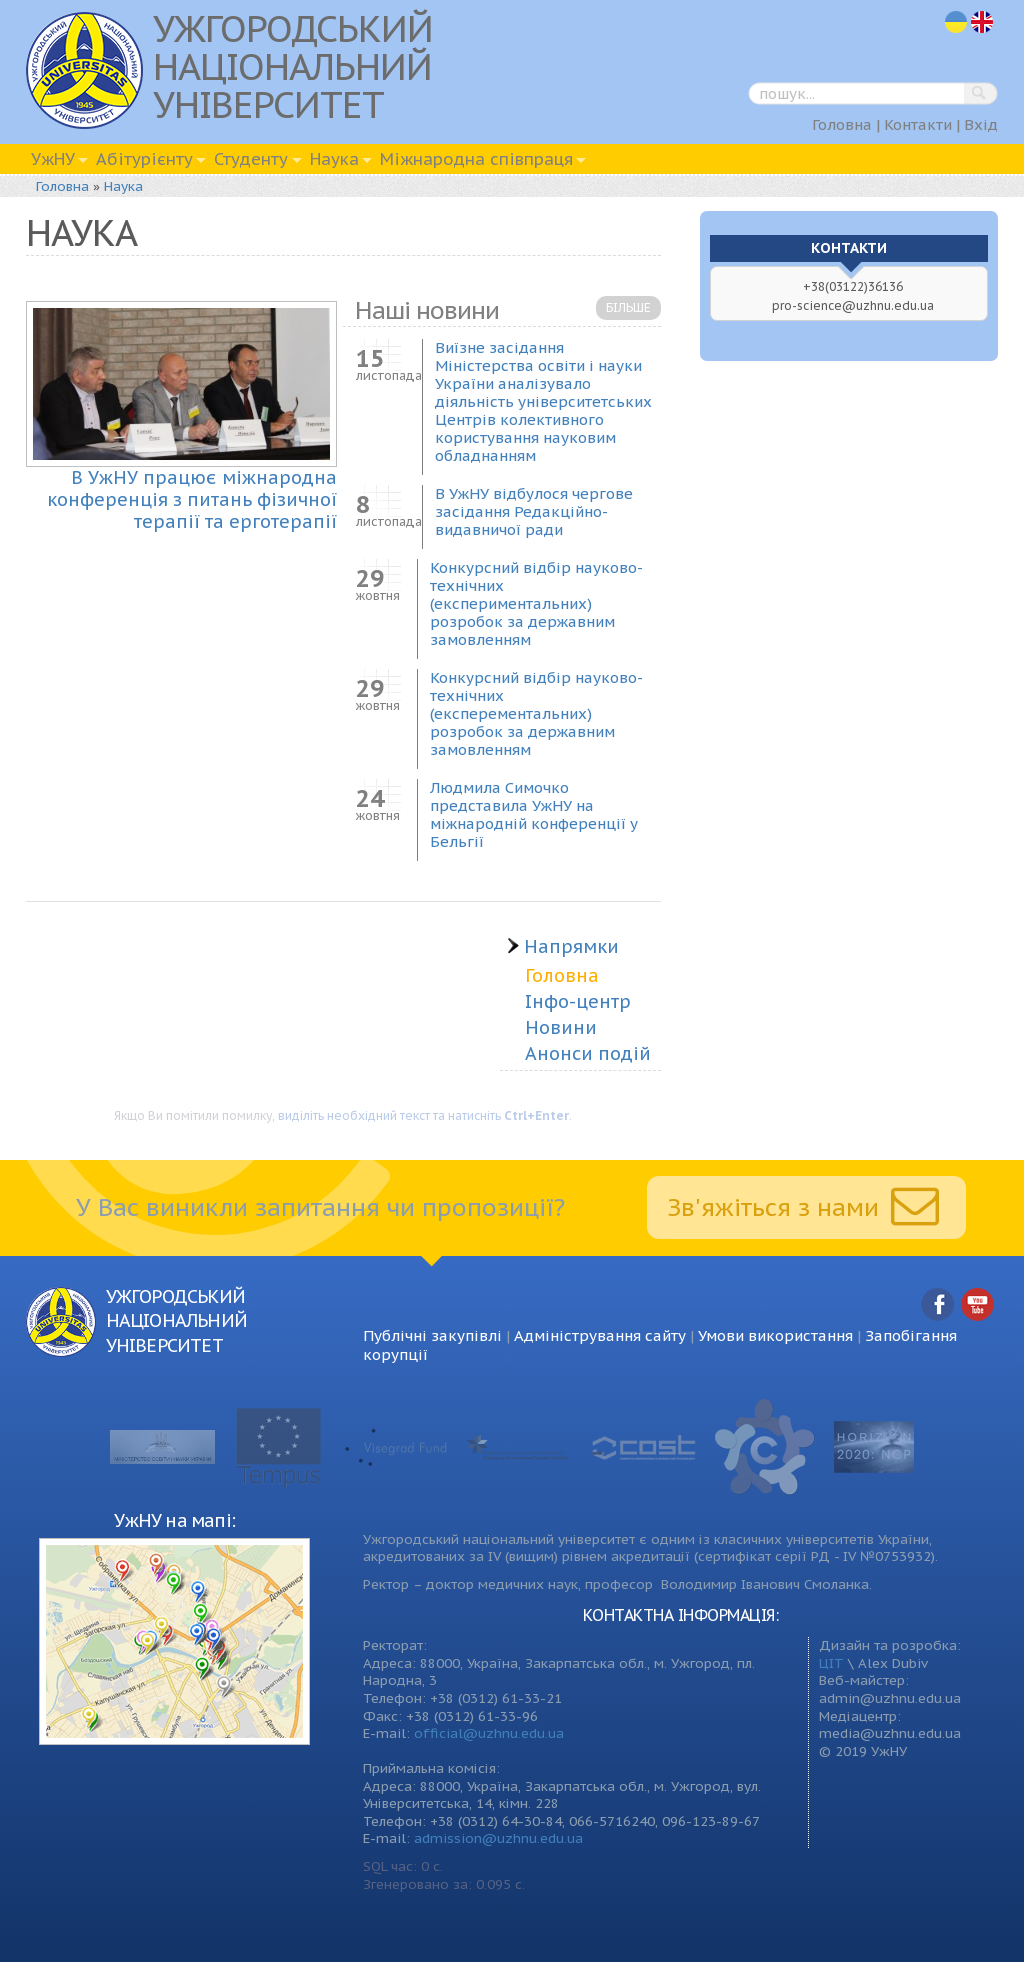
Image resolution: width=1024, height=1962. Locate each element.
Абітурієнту (144, 159)
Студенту (251, 159)
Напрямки (562, 947)
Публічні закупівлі (432, 1335)
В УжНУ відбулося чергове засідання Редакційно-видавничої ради (534, 511)
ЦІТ (831, 1663)
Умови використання (775, 1335)
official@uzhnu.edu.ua (489, 1733)
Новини (561, 1027)
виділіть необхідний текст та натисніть (423, 1115)
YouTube (978, 1305)
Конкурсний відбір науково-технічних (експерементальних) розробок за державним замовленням (536, 713)
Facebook (938, 1305)
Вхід (981, 124)
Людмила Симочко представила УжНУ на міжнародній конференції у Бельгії (534, 814)
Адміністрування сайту (600, 1335)
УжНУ (53, 159)
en (983, 22)
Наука (334, 159)
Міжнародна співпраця (476, 159)
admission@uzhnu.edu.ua (498, 1838)
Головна (842, 124)
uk (956, 22)
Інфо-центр (578, 1001)
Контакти (918, 124)
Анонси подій (588, 1053)
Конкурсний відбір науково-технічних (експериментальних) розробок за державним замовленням (536, 603)
